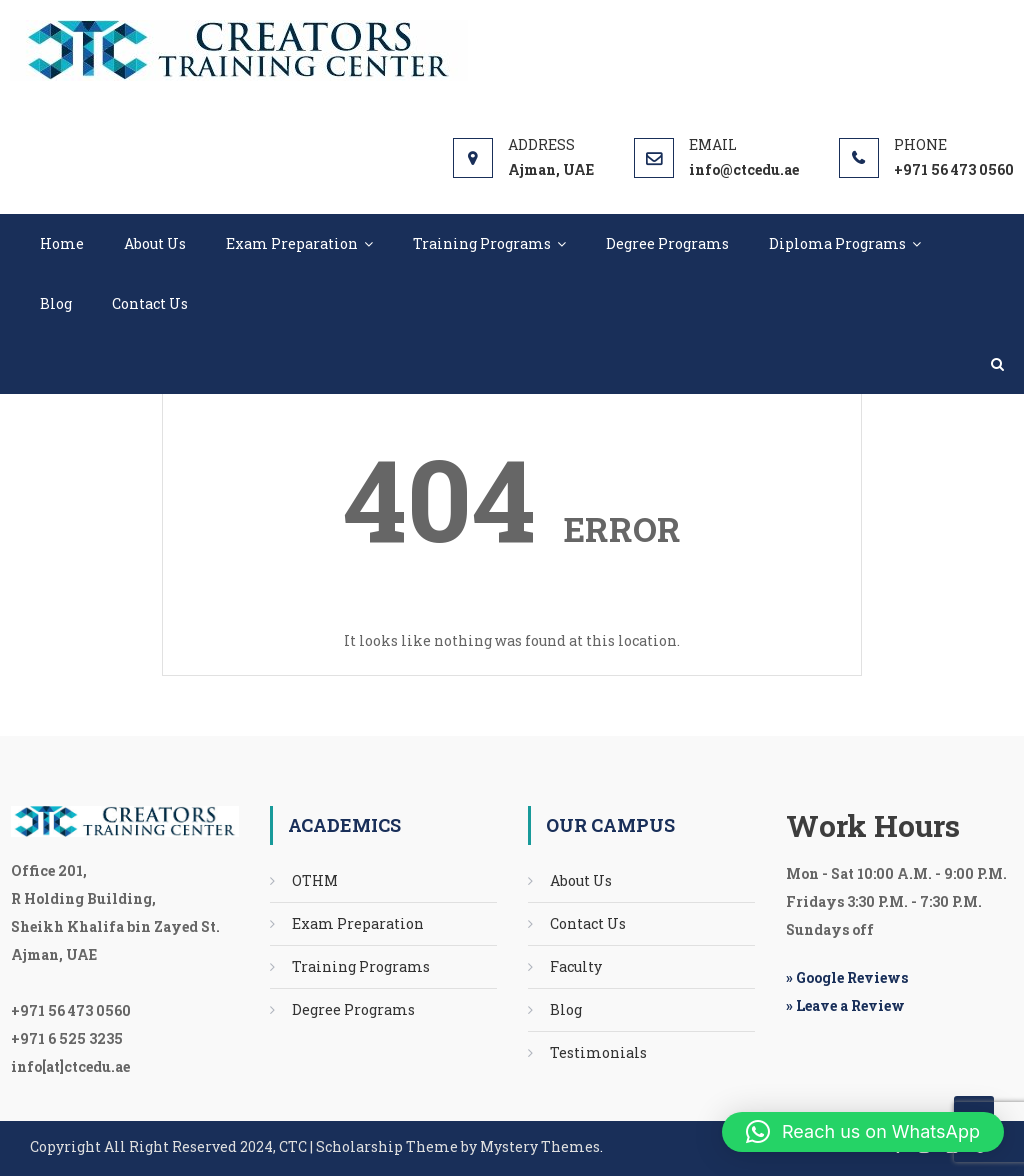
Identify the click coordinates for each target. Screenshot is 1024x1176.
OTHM (315, 880)
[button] (863, 1132)
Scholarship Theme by (255, 1146)
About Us (155, 243)
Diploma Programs (837, 243)
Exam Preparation (292, 243)
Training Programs (482, 243)
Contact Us (150, 303)
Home (62, 243)
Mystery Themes (540, 1146)
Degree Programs (667, 243)
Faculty (576, 966)
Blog (56, 303)
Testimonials (598, 1052)
